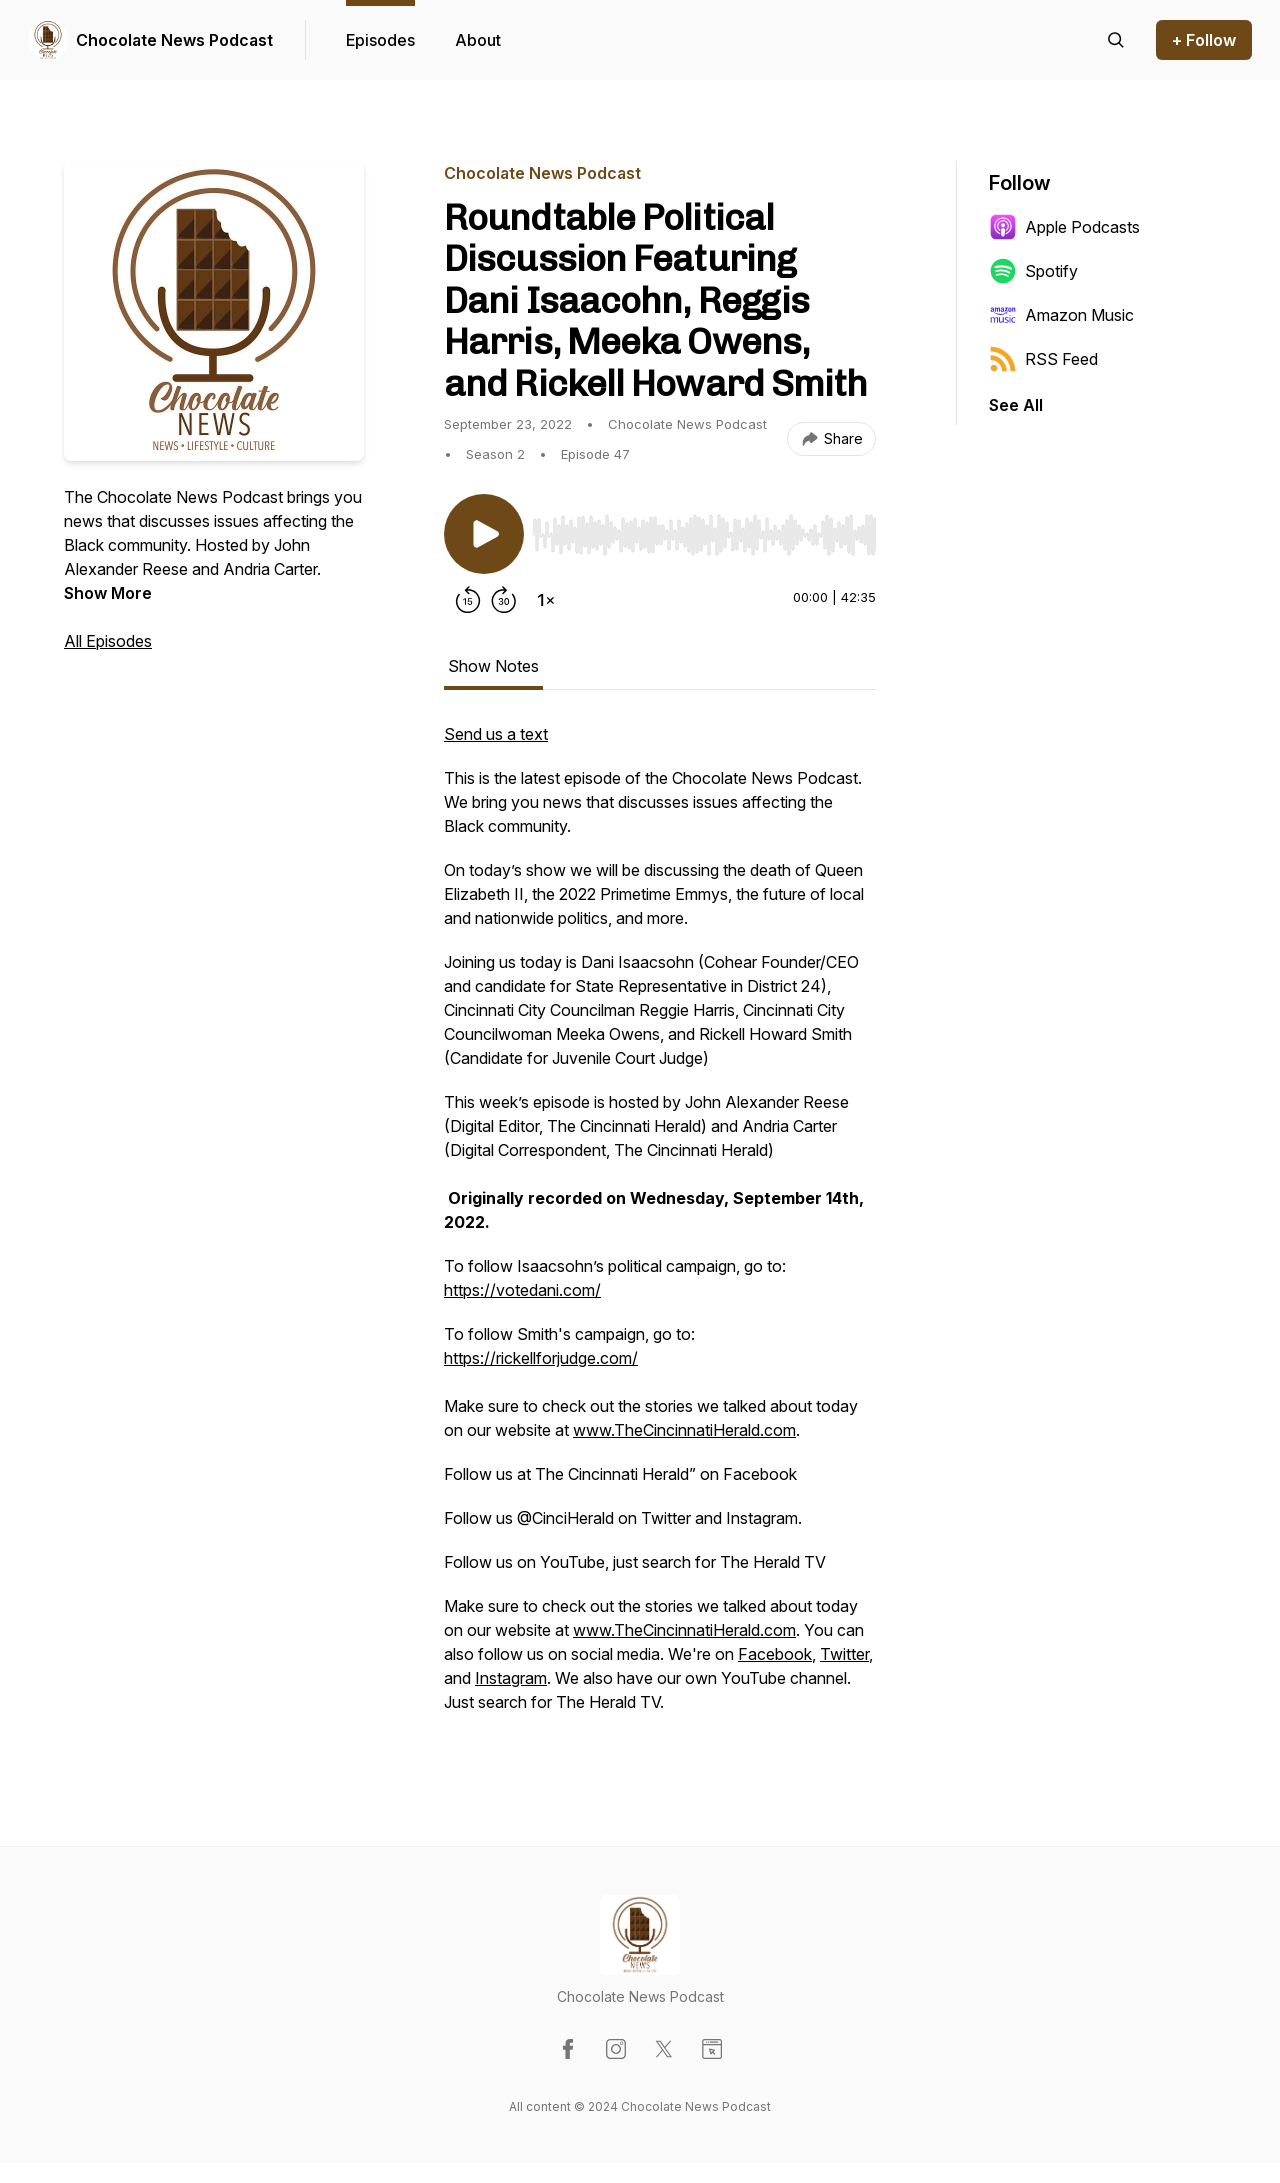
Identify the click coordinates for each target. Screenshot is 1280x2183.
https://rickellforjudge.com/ (541, 1358)
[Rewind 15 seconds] (468, 600)
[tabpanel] (660, 1228)
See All (1016, 405)
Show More (108, 593)
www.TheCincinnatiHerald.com (684, 1430)
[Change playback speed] (546, 600)
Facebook (775, 1654)
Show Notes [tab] (493, 666)
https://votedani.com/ (522, 1290)
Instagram (511, 1678)
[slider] (704, 535)
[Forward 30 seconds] (504, 600)
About (478, 40)
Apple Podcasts (1064, 227)
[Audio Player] (704, 529)
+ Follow (1204, 40)
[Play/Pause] (484, 534)
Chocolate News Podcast (174, 40)
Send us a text (496, 734)
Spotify (1033, 271)
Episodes (380, 40)
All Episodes (108, 641)
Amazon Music (1061, 315)
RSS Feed (1043, 359)
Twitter (844, 1654)
